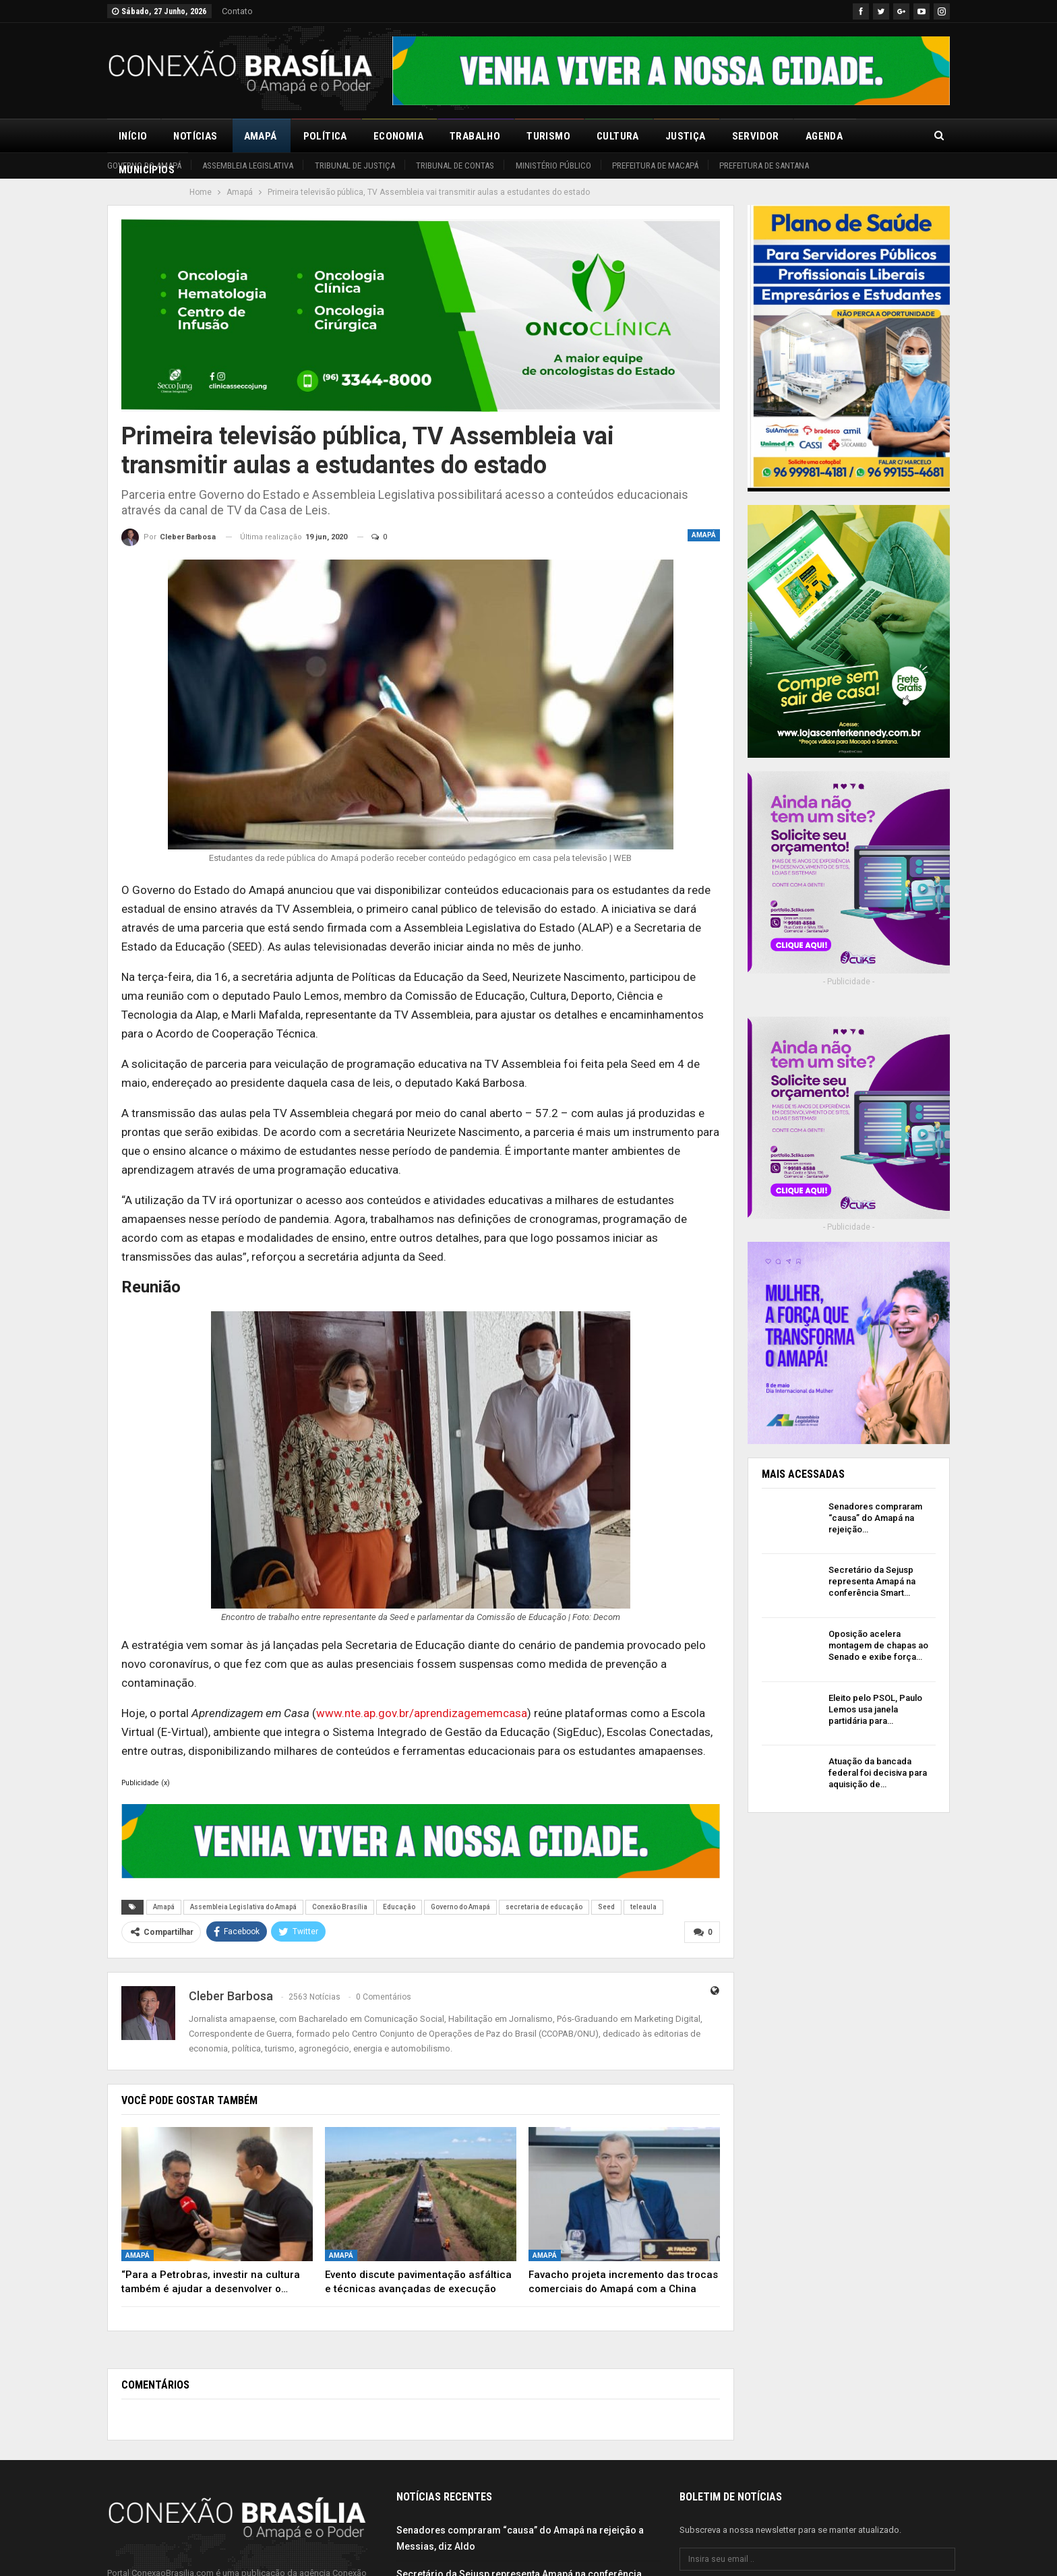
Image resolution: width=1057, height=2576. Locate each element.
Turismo (548, 136)
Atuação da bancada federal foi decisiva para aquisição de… (877, 1772)
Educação (399, 1907)
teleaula (643, 1907)
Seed (606, 1907)
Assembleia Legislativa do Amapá (243, 1907)
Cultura (618, 136)
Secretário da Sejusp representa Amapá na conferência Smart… (871, 1581)
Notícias (195, 136)
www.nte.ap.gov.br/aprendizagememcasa (421, 1713)
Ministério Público (553, 165)
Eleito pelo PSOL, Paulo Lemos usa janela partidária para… (875, 1709)
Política (325, 136)
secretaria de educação (544, 1907)
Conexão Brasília (339, 1907)
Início (133, 136)
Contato (237, 11)
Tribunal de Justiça (355, 165)
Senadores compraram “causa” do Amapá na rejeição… (875, 1517)
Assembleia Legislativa (247, 165)
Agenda (824, 136)
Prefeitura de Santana (764, 165)
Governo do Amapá (144, 165)
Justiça (685, 136)
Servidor (755, 136)
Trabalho (475, 136)
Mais (881, 136)
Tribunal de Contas (455, 165)
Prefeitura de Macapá (655, 165)
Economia (398, 136)
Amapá (260, 136)
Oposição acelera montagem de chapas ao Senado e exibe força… (878, 1645)
